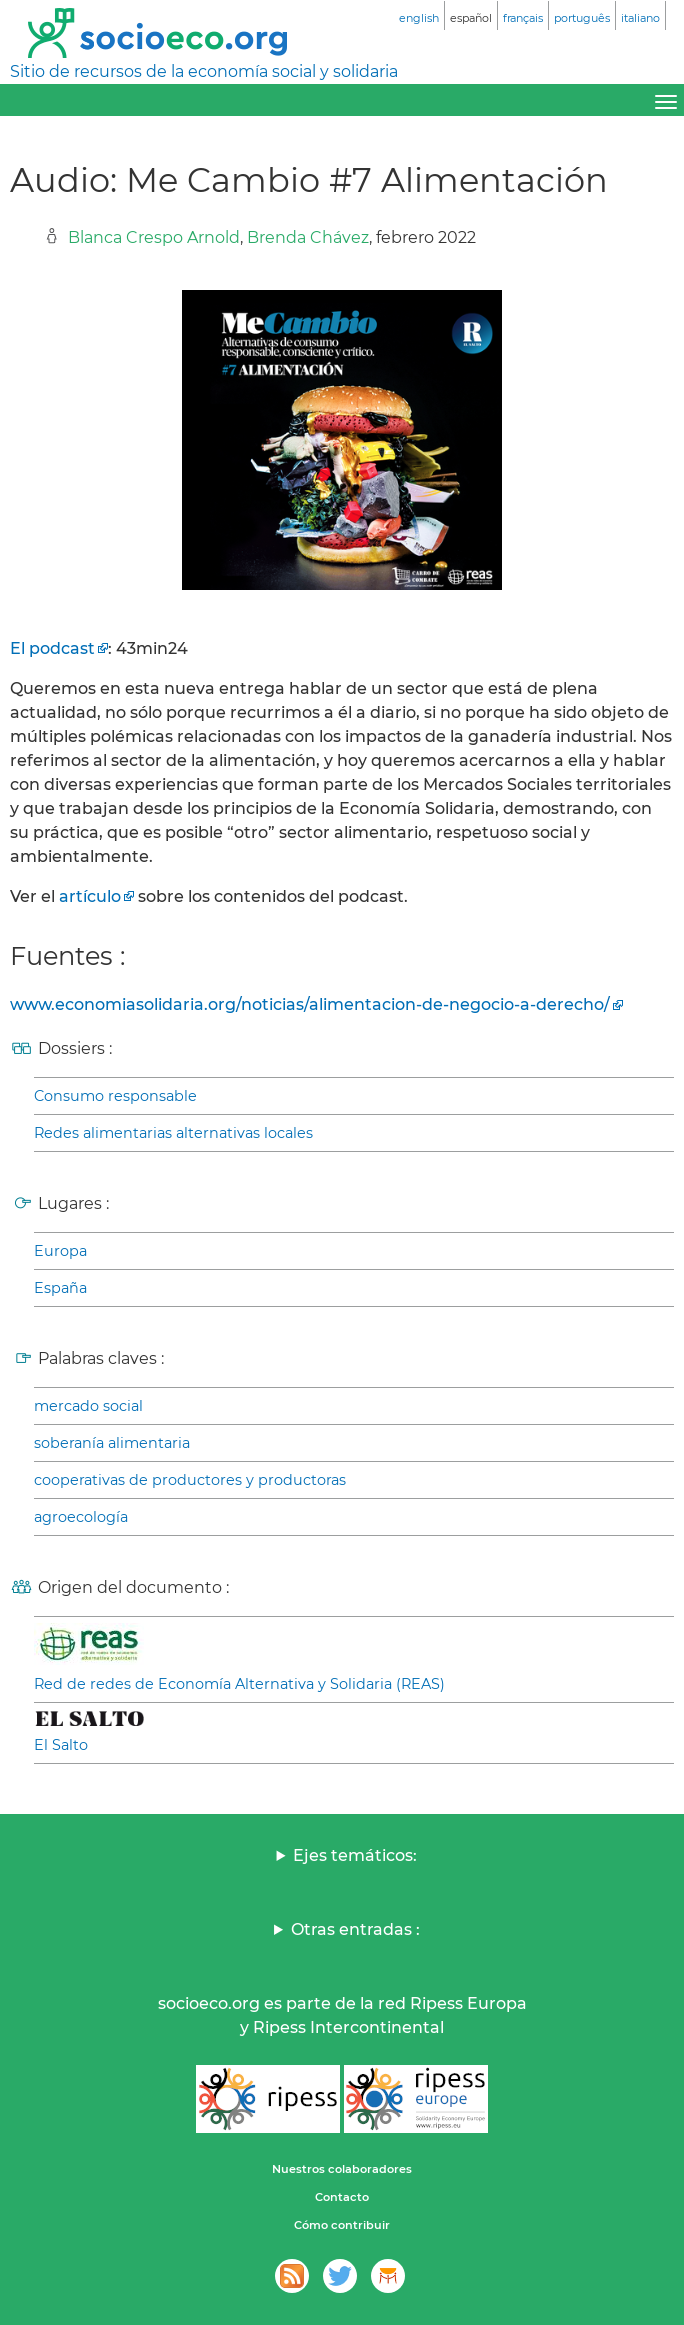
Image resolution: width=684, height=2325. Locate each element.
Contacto (342, 2197)
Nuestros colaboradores (342, 2169)
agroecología (81, 1517)
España (60, 1288)
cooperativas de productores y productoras (190, 1480)
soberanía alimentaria (112, 1443)
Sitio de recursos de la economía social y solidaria (204, 71)
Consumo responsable (115, 1096)
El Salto (61, 1745)
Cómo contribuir (342, 2225)
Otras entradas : (355, 1929)
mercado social (88, 1406)
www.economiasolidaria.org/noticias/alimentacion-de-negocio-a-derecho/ (310, 1004)
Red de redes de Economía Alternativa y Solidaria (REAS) (239, 1684)
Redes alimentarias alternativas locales (173, 1133)
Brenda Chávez (308, 237)
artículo (90, 896)
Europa (60, 1251)
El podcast (52, 648)
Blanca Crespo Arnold (154, 237)
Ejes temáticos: (355, 1855)
